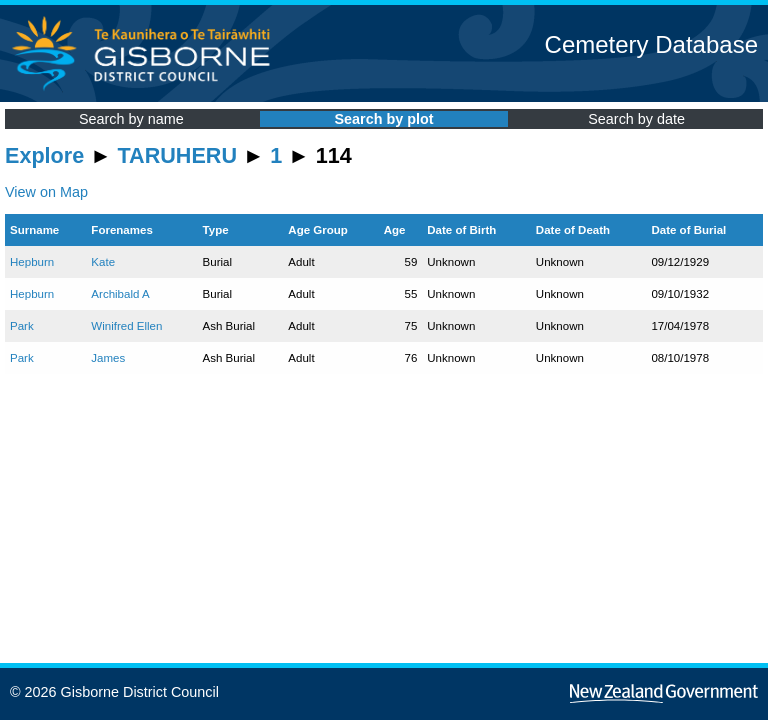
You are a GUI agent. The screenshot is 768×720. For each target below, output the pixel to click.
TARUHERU (177, 155)
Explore (44, 155)
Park (22, 326)
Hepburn (32, 262)
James (108, 358)
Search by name (131, 119)
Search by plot (383, 119)
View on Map (46, 192)
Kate (103, 262)
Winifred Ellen (126, 326)
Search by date (636, 119)
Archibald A (120, 294)
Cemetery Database (651, 44)
